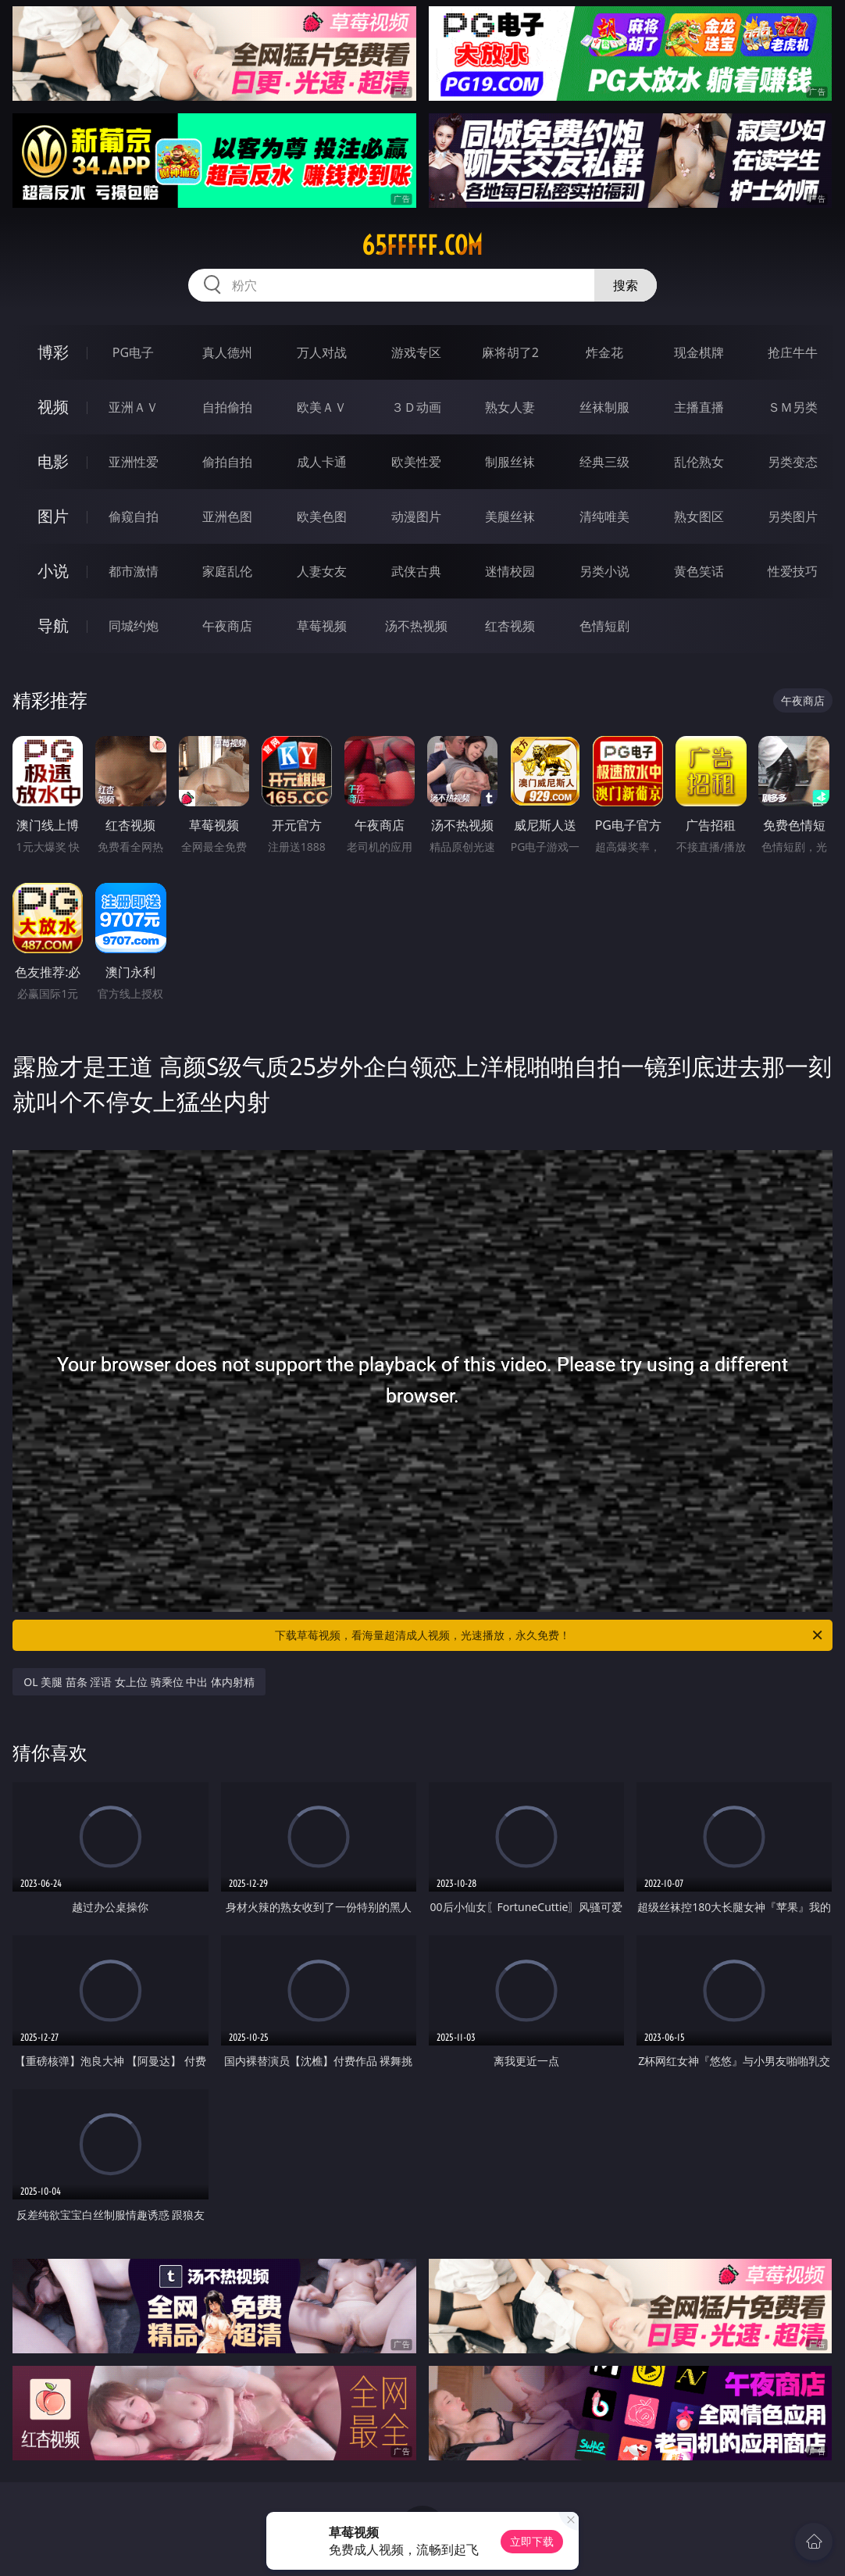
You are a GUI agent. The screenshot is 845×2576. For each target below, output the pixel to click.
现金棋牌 (699, 352)
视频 (53, 406)
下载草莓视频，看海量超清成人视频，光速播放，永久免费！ (550, 1635)
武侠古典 (416, 571)
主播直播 (699, 407)
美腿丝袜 (510, 516)
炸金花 (604, 352)
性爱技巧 (793, 571)
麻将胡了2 (510, 352)
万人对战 (322, 352)
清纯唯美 (604, 516)
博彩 (53, 352)
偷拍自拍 (227, 461)
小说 (53, 570)
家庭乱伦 (227, 571)
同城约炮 (134, 625)
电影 (53, 461)
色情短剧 (604, 625)
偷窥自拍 (134, 516)
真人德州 (227, 352)
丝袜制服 (604, 407)
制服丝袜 (510, 461)
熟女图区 (699, 516)
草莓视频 (322, 625)
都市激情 (134, 571)
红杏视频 (510, 625)
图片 (53, 516)
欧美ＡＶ (322, 407)
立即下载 (532, 2541)
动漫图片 (416, 516)
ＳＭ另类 (793, 407)
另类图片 (793, 516)
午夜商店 (227, 625)
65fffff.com (422, 245)
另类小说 (604, 571)
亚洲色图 (227, 516)
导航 (53, 625)
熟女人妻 (510, 407)
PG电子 (133, 352)
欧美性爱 (416, 461)
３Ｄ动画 (416, 407)
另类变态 (793, 461)
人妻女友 (322, 571)
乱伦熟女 (699, 461)
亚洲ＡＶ (134, 407)
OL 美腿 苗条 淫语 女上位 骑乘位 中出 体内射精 (139, 1681)
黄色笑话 (699, 571)
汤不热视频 (416, 625)
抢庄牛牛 (793, 352)
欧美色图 (322, 516)
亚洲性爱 (134, 461)
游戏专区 (416, 352)
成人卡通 (322, 461)
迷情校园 (510, 571)
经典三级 (604, 461)
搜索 (625, 285)
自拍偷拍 (227, 407)
